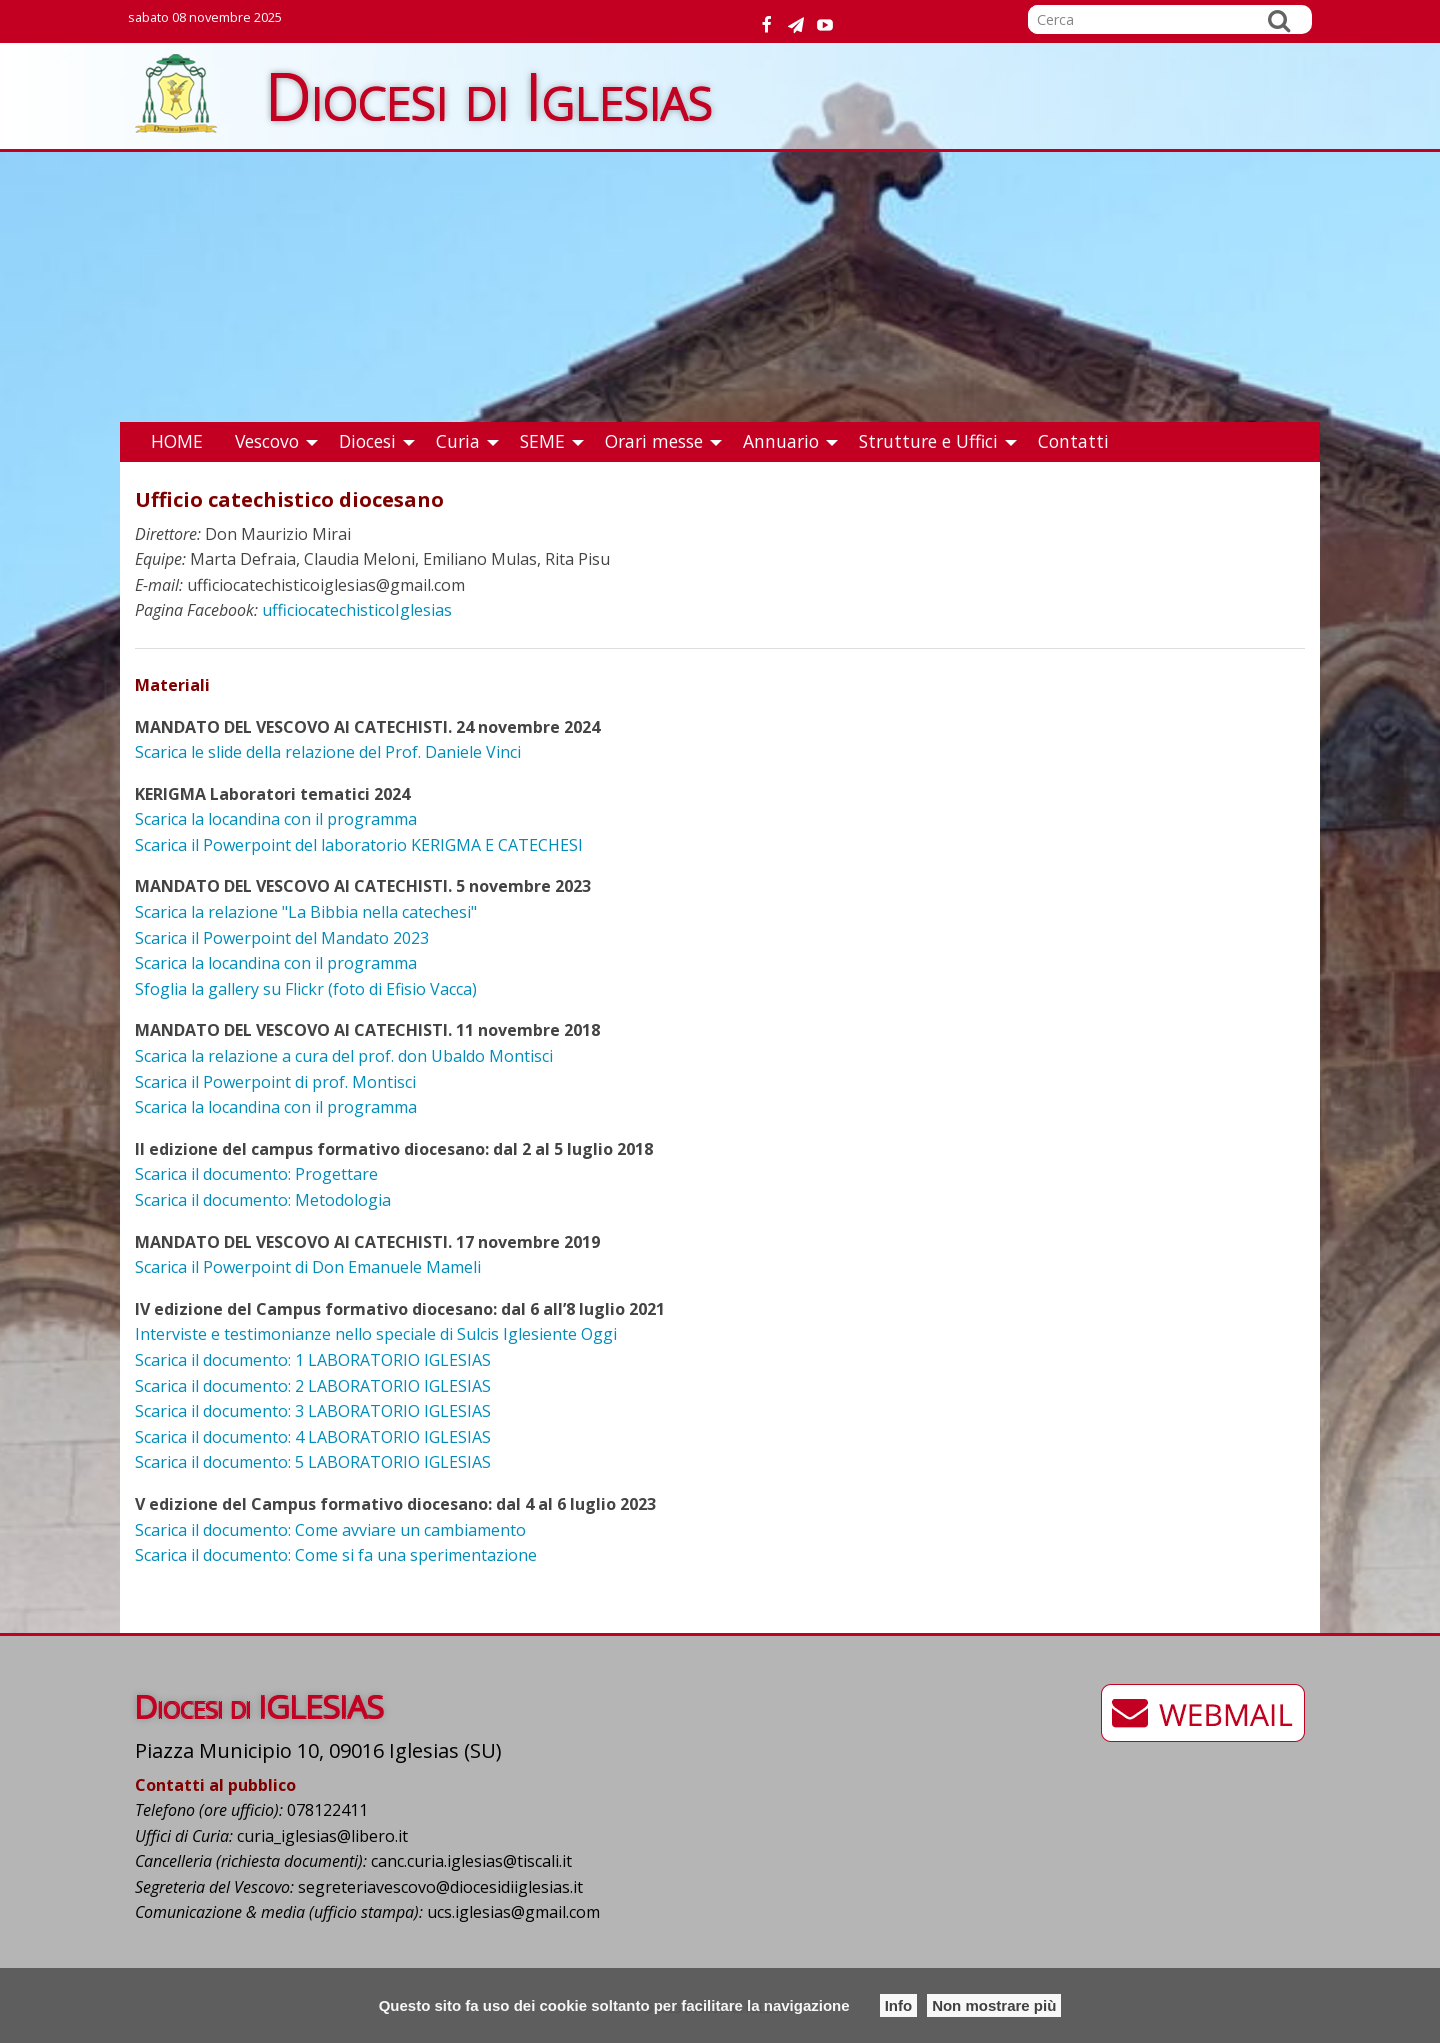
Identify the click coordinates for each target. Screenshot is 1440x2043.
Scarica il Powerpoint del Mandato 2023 (282, 938)
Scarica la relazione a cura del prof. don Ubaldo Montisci (344, 1056)
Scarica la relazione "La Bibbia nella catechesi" (306, 912)
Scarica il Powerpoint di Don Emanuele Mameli (308, 1267)
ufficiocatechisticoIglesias (357, 610)
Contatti (1073, 441)
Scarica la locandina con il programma (276, 819)
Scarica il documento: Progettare (256, 1174)
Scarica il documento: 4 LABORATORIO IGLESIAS (313, 1437)
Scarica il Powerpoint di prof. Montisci (275, 1082)
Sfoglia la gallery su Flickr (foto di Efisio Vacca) (306, 989)
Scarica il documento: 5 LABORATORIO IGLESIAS (313, 1462)
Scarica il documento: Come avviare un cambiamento (330, 1530)
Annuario (781, 441)
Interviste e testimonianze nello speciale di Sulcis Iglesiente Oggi (376, 1334)
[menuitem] (177, 442)
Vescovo (267, 441)
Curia (458, 441)
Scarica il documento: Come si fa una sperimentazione (336, 1555)
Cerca (1279, 20)
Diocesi (367, 441)
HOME (177, 441)
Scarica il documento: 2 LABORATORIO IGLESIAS (313, 1386)
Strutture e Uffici (928, 441)
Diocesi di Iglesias (489, 95)
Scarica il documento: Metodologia (263, 1200)
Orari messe (654, 441)
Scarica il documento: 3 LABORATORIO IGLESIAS (313, 1411)
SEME (542, 441)
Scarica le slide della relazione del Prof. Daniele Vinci (328, 752)
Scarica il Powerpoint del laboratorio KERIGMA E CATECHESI (359, 845)
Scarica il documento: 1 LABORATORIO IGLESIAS (313, 1360)
